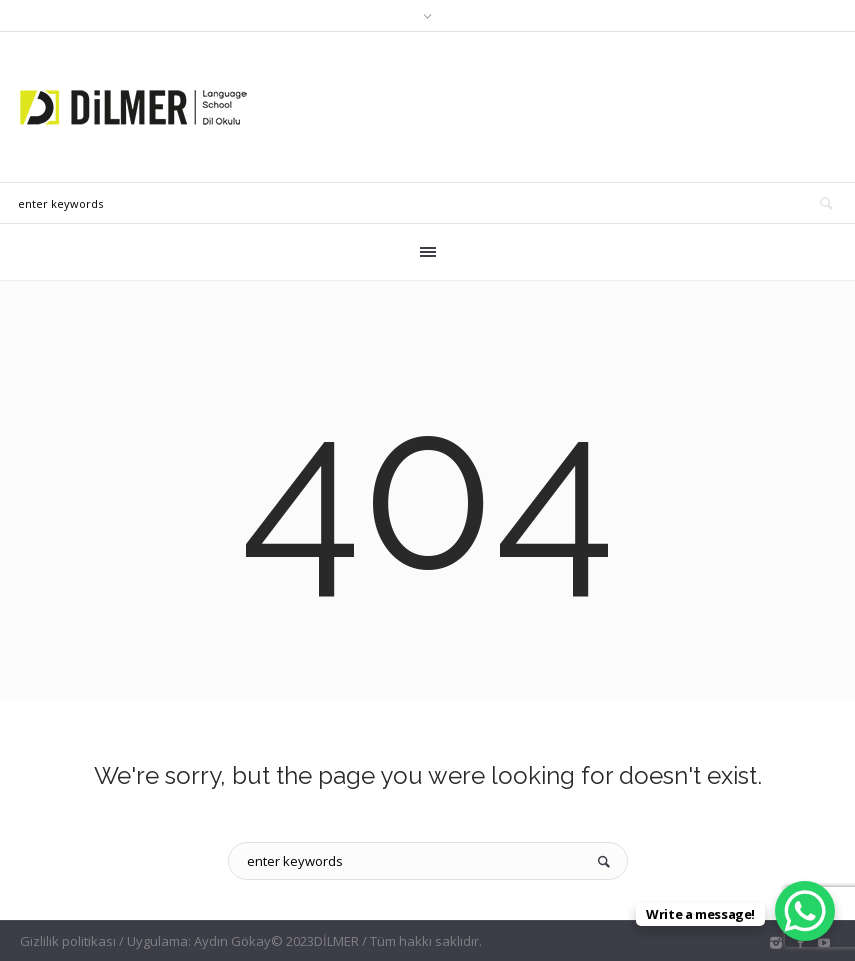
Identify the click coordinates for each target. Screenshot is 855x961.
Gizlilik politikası (68, 941)
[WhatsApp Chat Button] (805, 911)
